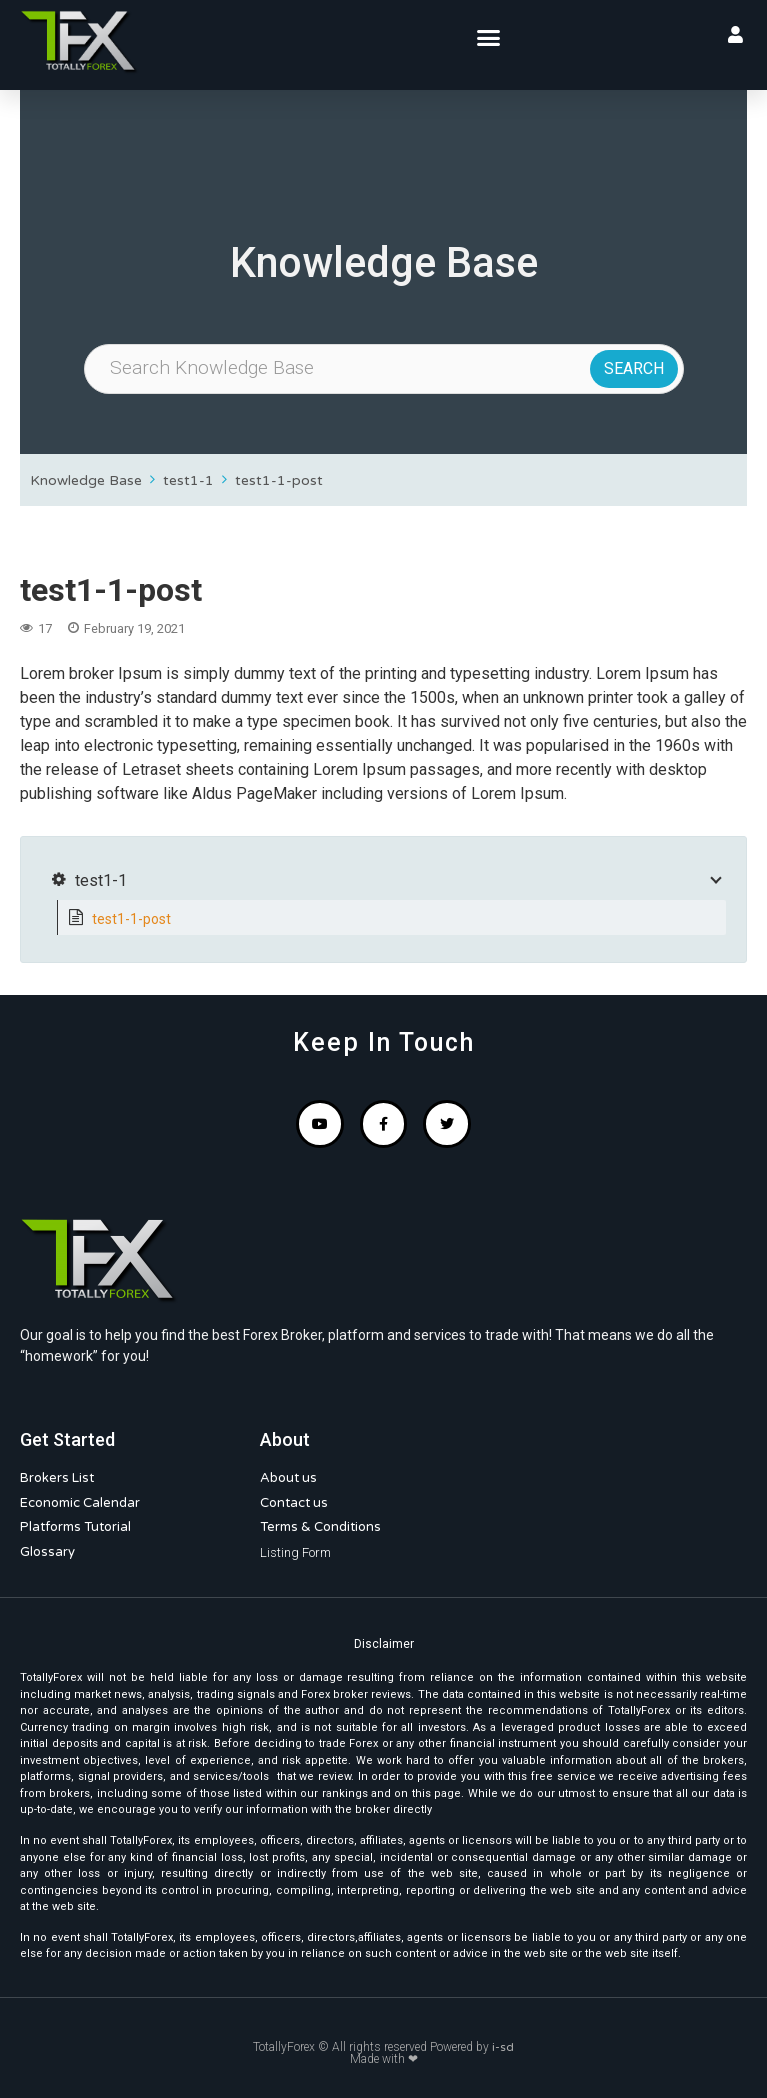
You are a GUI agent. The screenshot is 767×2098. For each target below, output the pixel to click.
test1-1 (188, 480)
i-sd (503, 2047)
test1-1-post (279, 480)
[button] (489, 38)
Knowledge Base (86, 480)
